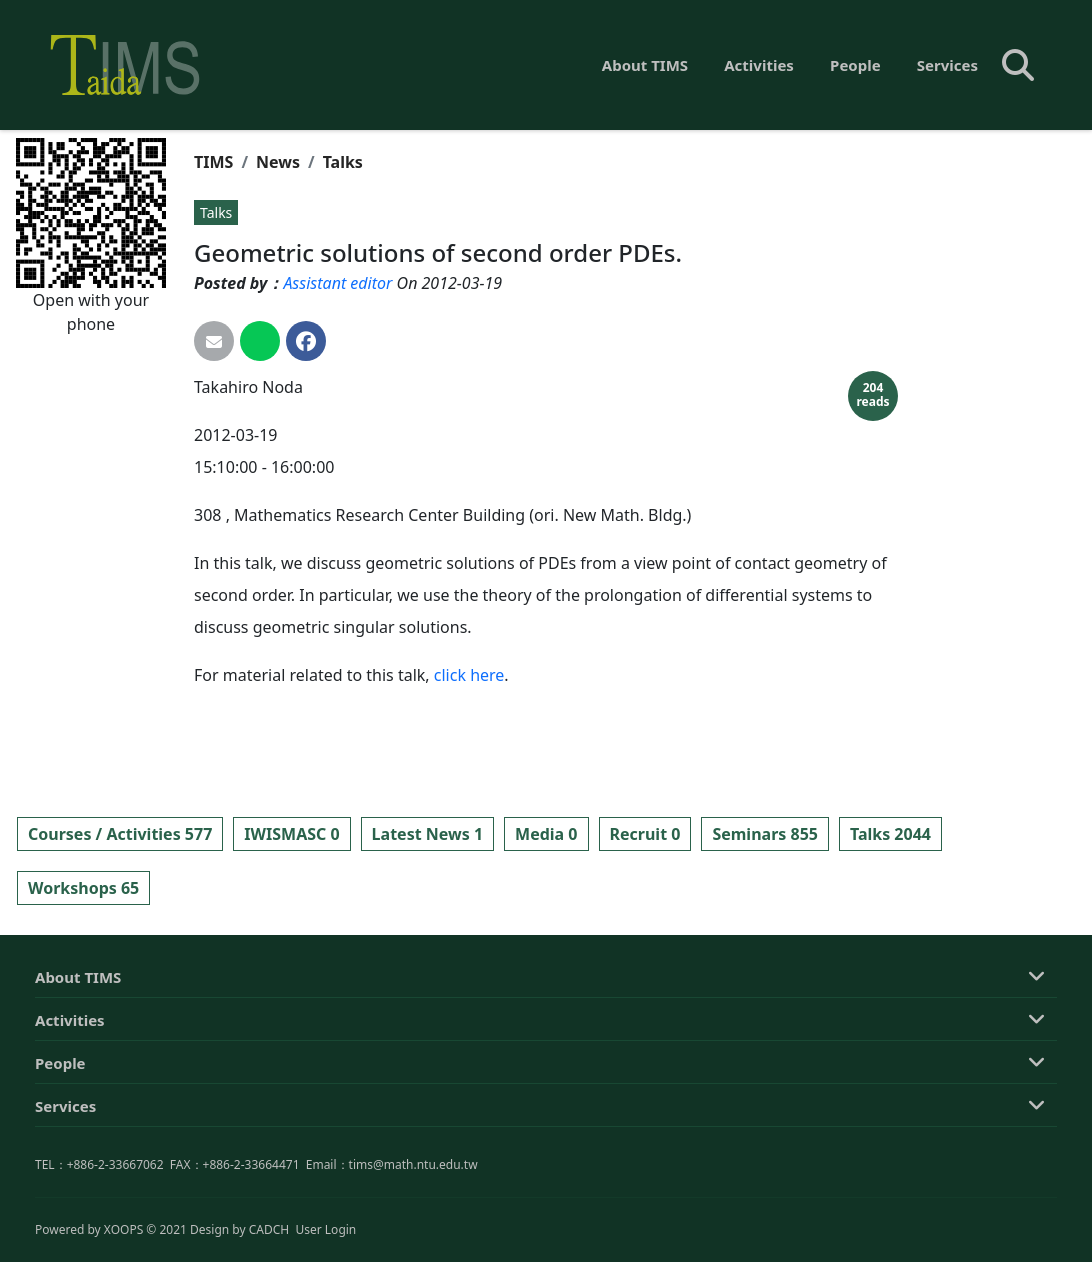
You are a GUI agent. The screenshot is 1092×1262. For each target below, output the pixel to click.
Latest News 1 (427, 834)
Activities (759, 65)
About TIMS (645, 65)
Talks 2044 (890, 834)
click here (469, 675)
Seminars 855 (765, 834)
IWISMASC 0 (291, 834)
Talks (343, 162)
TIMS (213, 162)
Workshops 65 (83, 888)
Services (947, 65)
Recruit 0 (645, 834)
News (278, 162)
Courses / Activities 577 (120, 834)
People (855, 65)
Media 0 (546, 834)
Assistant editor (337, 283)
